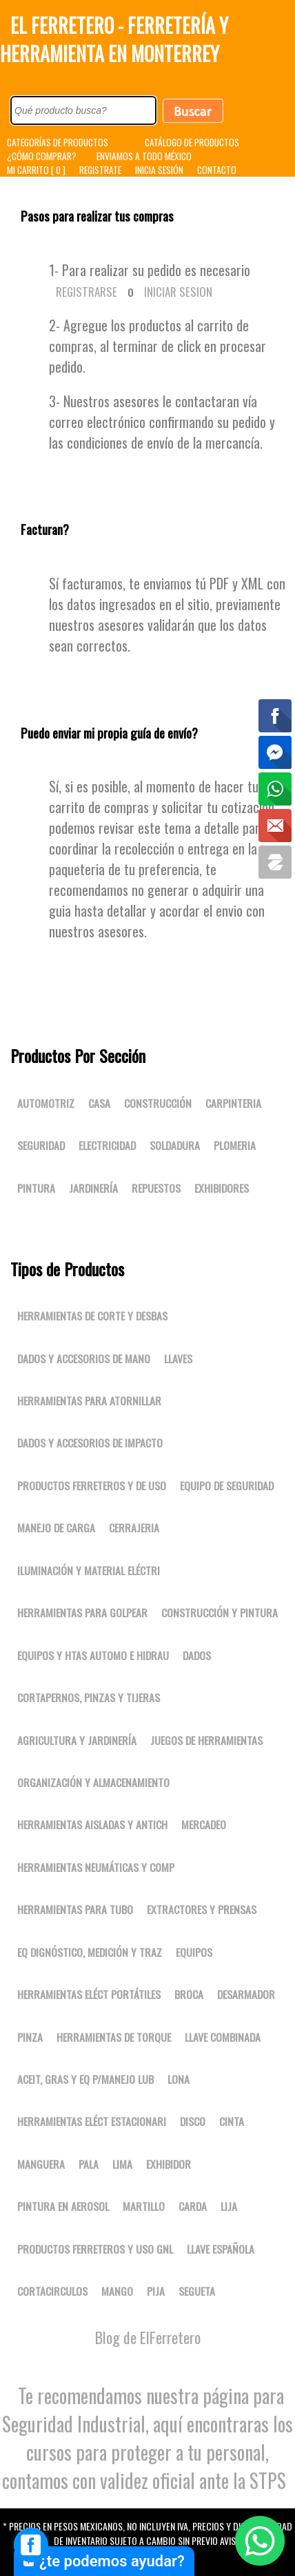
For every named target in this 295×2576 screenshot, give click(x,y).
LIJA (229, 2206)
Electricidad (107, 1145)
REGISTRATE (100, 170)
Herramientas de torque (114, 2037)
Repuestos (156, 1188)
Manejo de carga (56, 1527)
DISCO (192, 2121)
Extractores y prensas (201, 1909)
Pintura (36, 1188)
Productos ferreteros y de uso (91, 1485)
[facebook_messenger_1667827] (31, 2545)
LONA (178, 2079)
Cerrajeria (134, 1527)
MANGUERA (41, 2164)
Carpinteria (233, 1103)
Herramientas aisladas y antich (92, 1824)
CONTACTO (216, 170)
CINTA (231, 2121)
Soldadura (175, 1145)
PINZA (30, 2037)
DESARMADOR (246, 1994)
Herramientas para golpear (82, 1612)
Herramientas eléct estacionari (91, 2121)
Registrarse (86, 291)
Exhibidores (221, 1188)
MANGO (117, 2291)
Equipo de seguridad (227, 1485)
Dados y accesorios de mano (83, 1358)
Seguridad (41, 1145)
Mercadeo (203, 1824)
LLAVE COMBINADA (223, 2037)
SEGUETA (197, 2291)
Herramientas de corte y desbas (92, 1315)
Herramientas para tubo (75, 1909)
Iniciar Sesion (178, 291)
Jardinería (93, 1188)
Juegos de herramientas (206, 1740)
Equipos (194, 1952)
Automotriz (45, 1103)
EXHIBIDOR (168, 2164)
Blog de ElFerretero (148, 2337)
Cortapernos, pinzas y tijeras (88, 1697)
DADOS (197, 1655)
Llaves (178, 1358)
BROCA (188, 1994)
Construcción (158, 1103)
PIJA (156, 2291)
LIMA (122, 2164)
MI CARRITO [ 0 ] (36, 170)
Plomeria (235, 1145)
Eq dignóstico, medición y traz (89, 1952)
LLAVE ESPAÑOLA (220, 2249)
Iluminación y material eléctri (88, 1570)
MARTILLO (144, 2206)
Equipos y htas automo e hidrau (93, 1655)
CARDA (193, 2206)
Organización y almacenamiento (93, 1782)
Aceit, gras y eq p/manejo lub (85, 2079)
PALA (89, 2164)
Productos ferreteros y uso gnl (95, 2249)
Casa (99, 1103)
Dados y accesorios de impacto (90, 1442)
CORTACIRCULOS (52, 2291)
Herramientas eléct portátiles (89, 1994)
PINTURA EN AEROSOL (63, 2206)
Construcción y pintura (219, 1612)
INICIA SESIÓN (159, 170)
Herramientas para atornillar (89, 1400)
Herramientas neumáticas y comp (95, 1867)
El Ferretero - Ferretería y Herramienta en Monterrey (114, 39)
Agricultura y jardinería (76, 1740)
